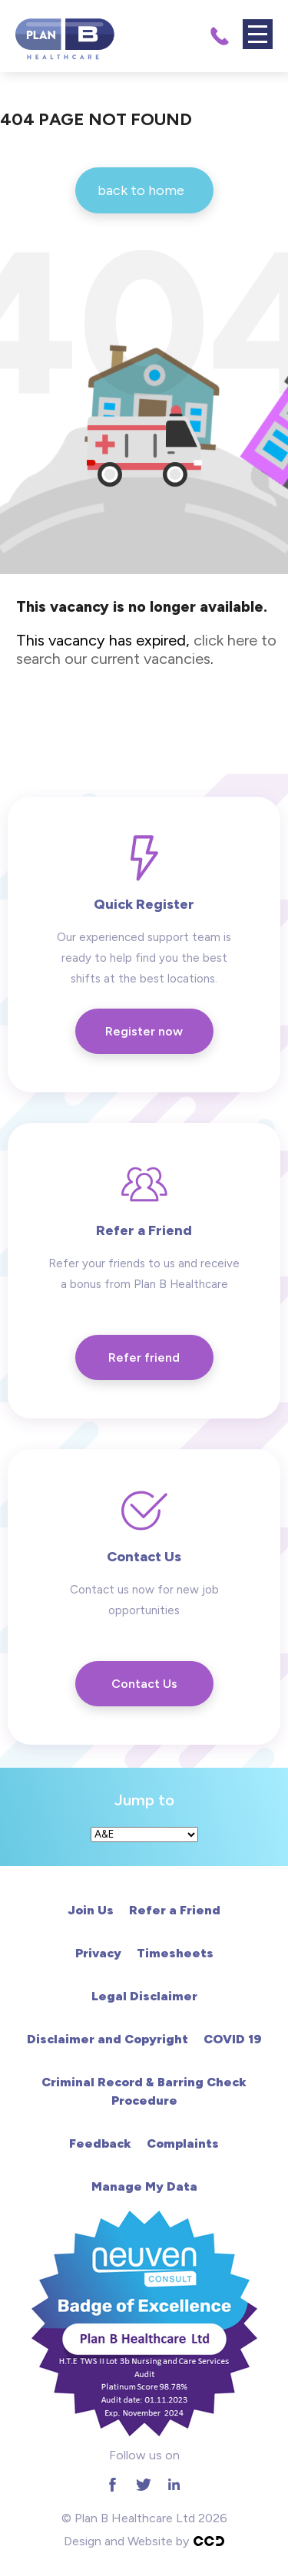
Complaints (183, 2143)
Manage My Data (144, 2186)
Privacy (98, 1953)
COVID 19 (232, 2039)
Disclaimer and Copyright (107, 2039)
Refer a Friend (174, 1910)
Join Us (91, 1910)
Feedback (100, 2143)
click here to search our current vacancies (146, 649)
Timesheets (175, 1953)
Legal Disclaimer (144, 1996)
